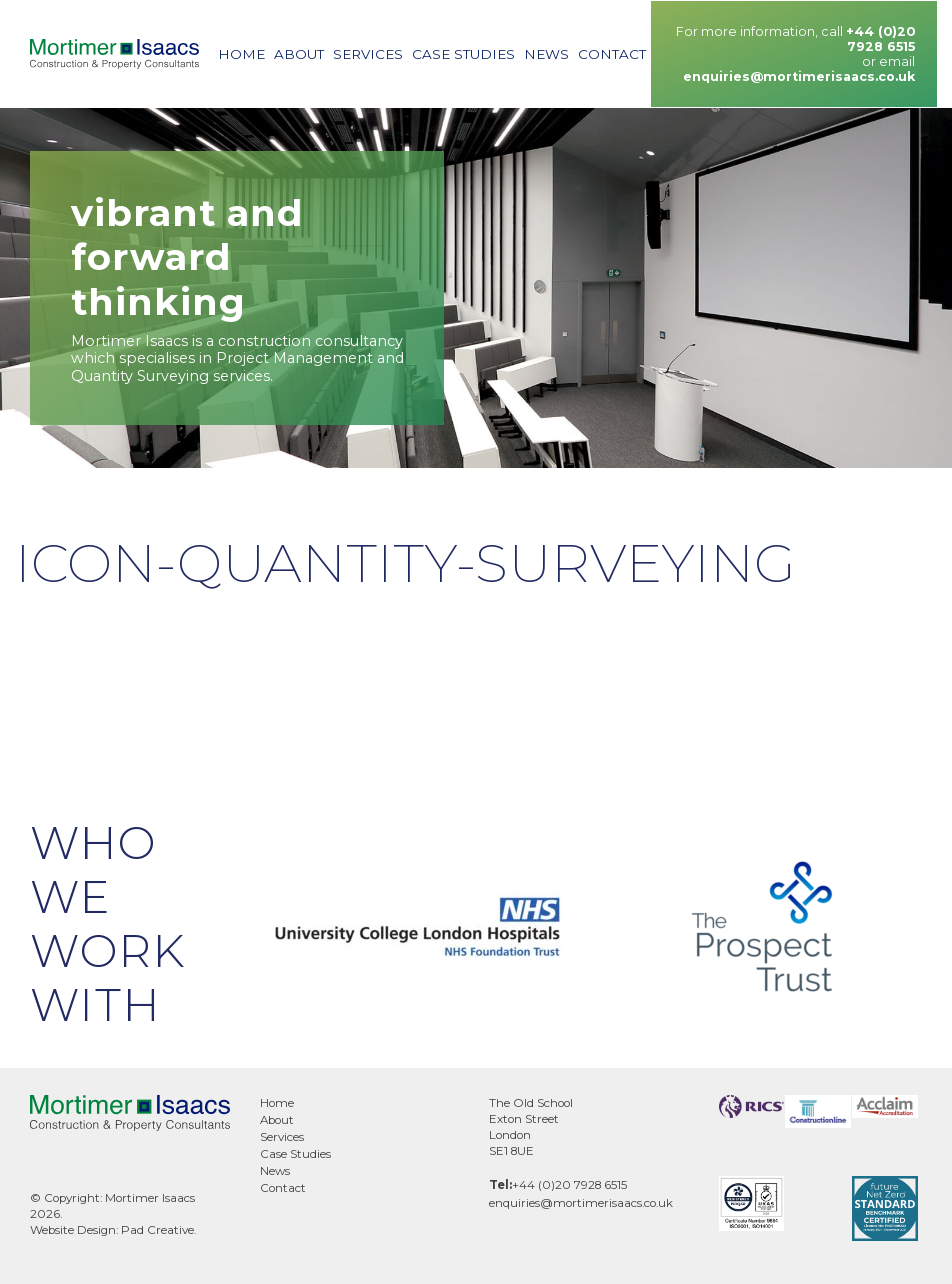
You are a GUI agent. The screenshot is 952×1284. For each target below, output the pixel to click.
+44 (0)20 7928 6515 (880, 39)
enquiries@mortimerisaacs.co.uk (799, 76)
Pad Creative (157, 1230)
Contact (612, 54)
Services (368, 54)
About (299, 54)
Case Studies (463, 54)
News (546, 54)
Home (241, 54)
